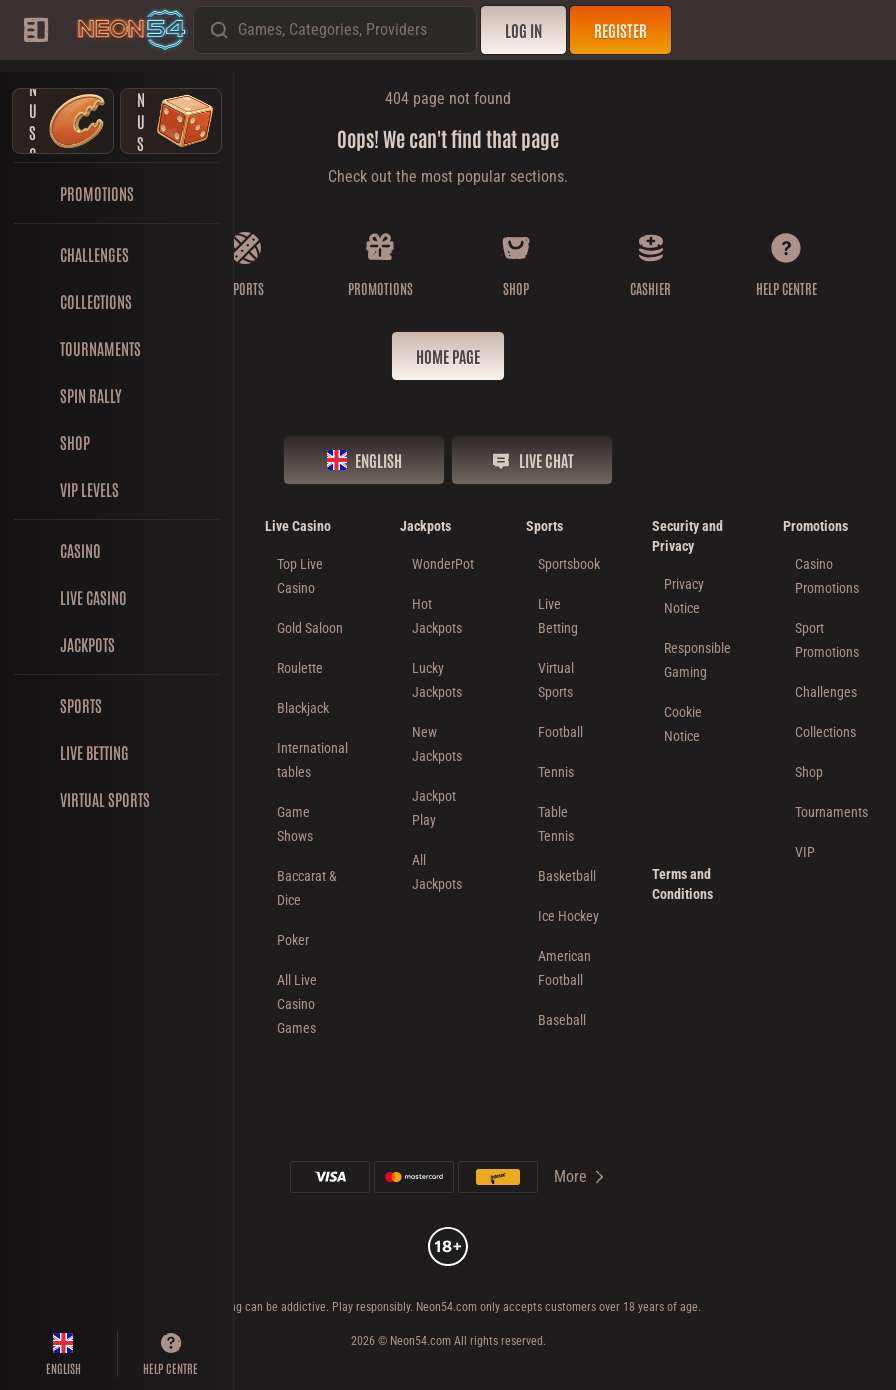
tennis (556, 772)
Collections (825, 732)
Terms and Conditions (682, 884)
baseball (562, 1020)
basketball (567, 876)
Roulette (300, 668)
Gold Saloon (310, 628)
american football (564, 968)
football (560, 732)
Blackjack (303, 708)
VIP (805, 852)
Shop (809, 772)
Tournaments (831, 812)
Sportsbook (569, 564)
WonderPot (443, 564)
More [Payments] (580, 1176)
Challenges (826, 692)
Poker (293, 940)
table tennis (556, 824)
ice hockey (568, 916)
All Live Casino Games (297, 1004)
